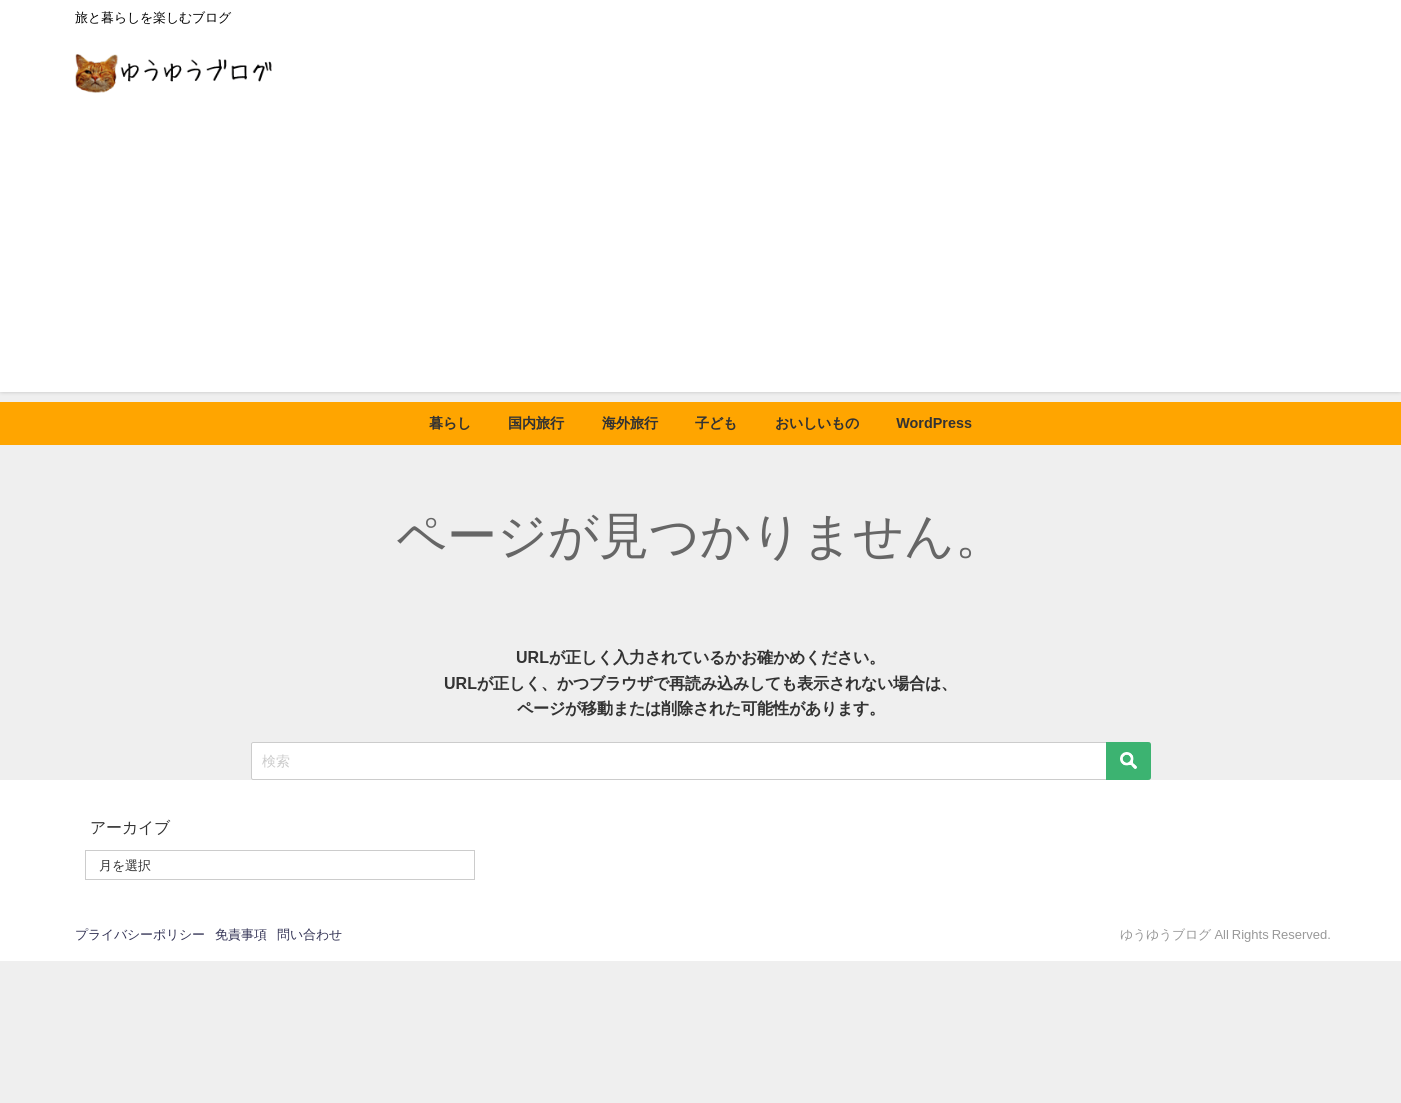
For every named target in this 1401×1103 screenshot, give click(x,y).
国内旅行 (536, 423)
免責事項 (241, 934)
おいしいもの (817, 423)
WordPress (934, 423)
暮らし (450, 423)
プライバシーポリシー (140, 934)
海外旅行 (630, 423)
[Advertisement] (701, 252)
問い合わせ (309, 934)
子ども (716, 423)
